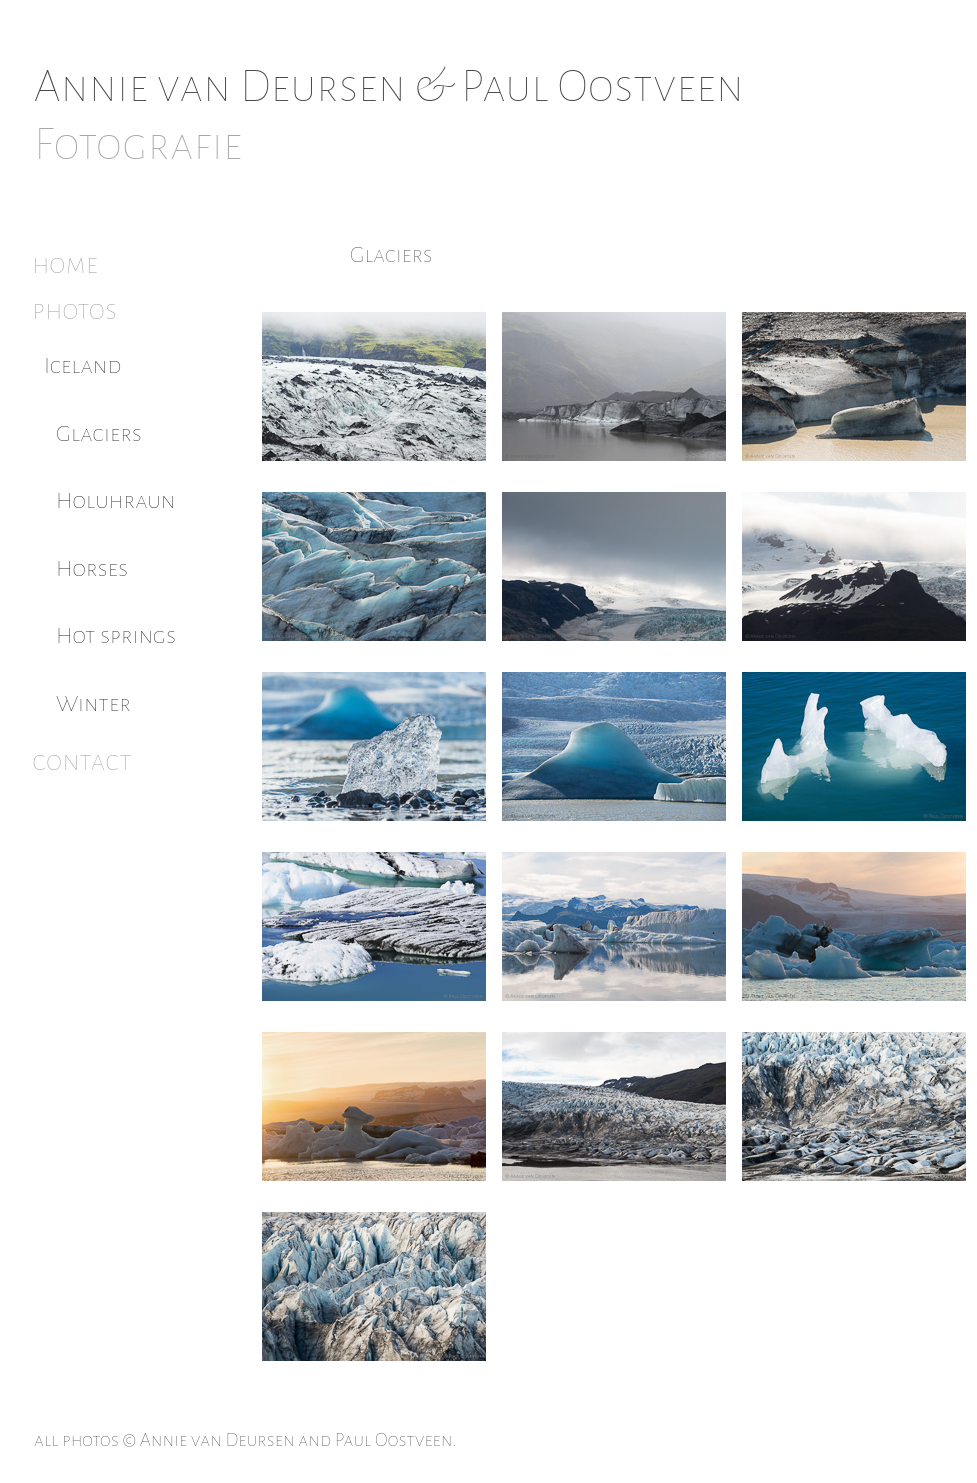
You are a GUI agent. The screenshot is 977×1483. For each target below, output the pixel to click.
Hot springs (116, 635)
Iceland (83, 365)
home (65, 264)
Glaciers (99, 433)
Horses (92, 568)
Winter (93, 703)
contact (82, 761)
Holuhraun (116, 500)
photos (74, 310)
